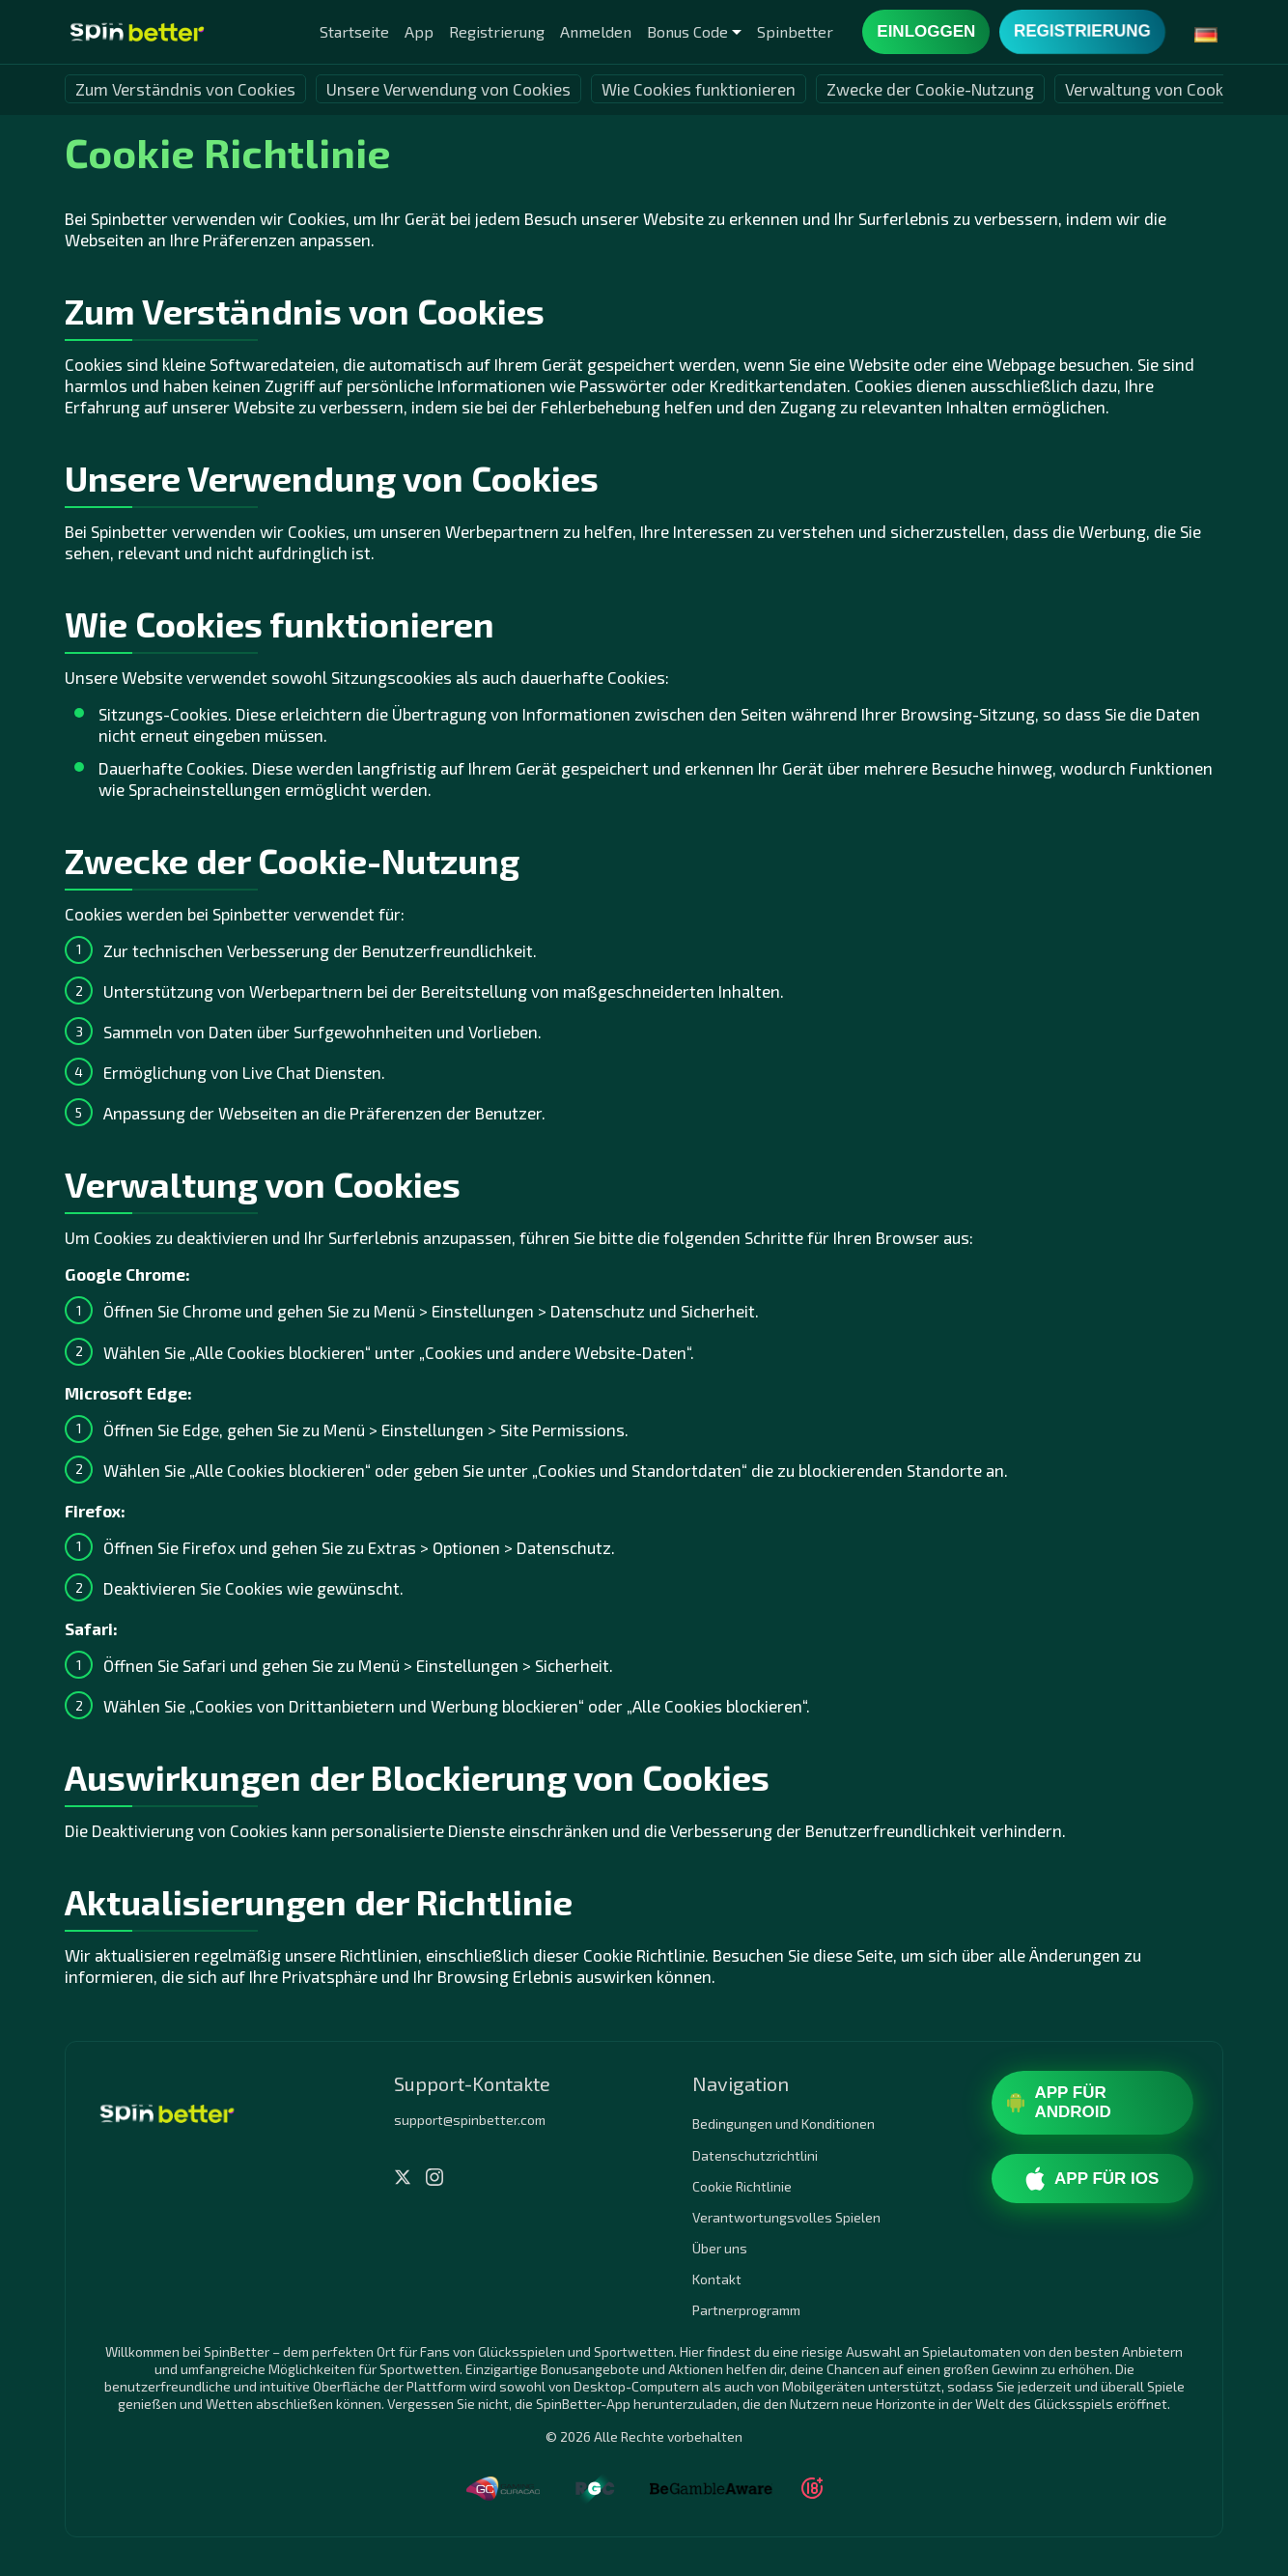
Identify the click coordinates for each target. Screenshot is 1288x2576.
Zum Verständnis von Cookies (185, 89)
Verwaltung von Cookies (1155, 89)
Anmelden (595, 31)
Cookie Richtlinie (742, 2186)
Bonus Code (687, 31)
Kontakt (717, 2279)
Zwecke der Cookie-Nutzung (930, 89)
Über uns (719, 2248)
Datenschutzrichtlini (755, 2155)
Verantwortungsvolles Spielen (786, 2217)
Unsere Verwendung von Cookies (448, 89)
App (419, 31)
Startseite (354, 31)
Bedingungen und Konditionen (783, 2123)
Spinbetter (795, 31)
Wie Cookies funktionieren (699, 89)
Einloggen (926, 31)
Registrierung (497, 31)
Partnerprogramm (746, 2310)
